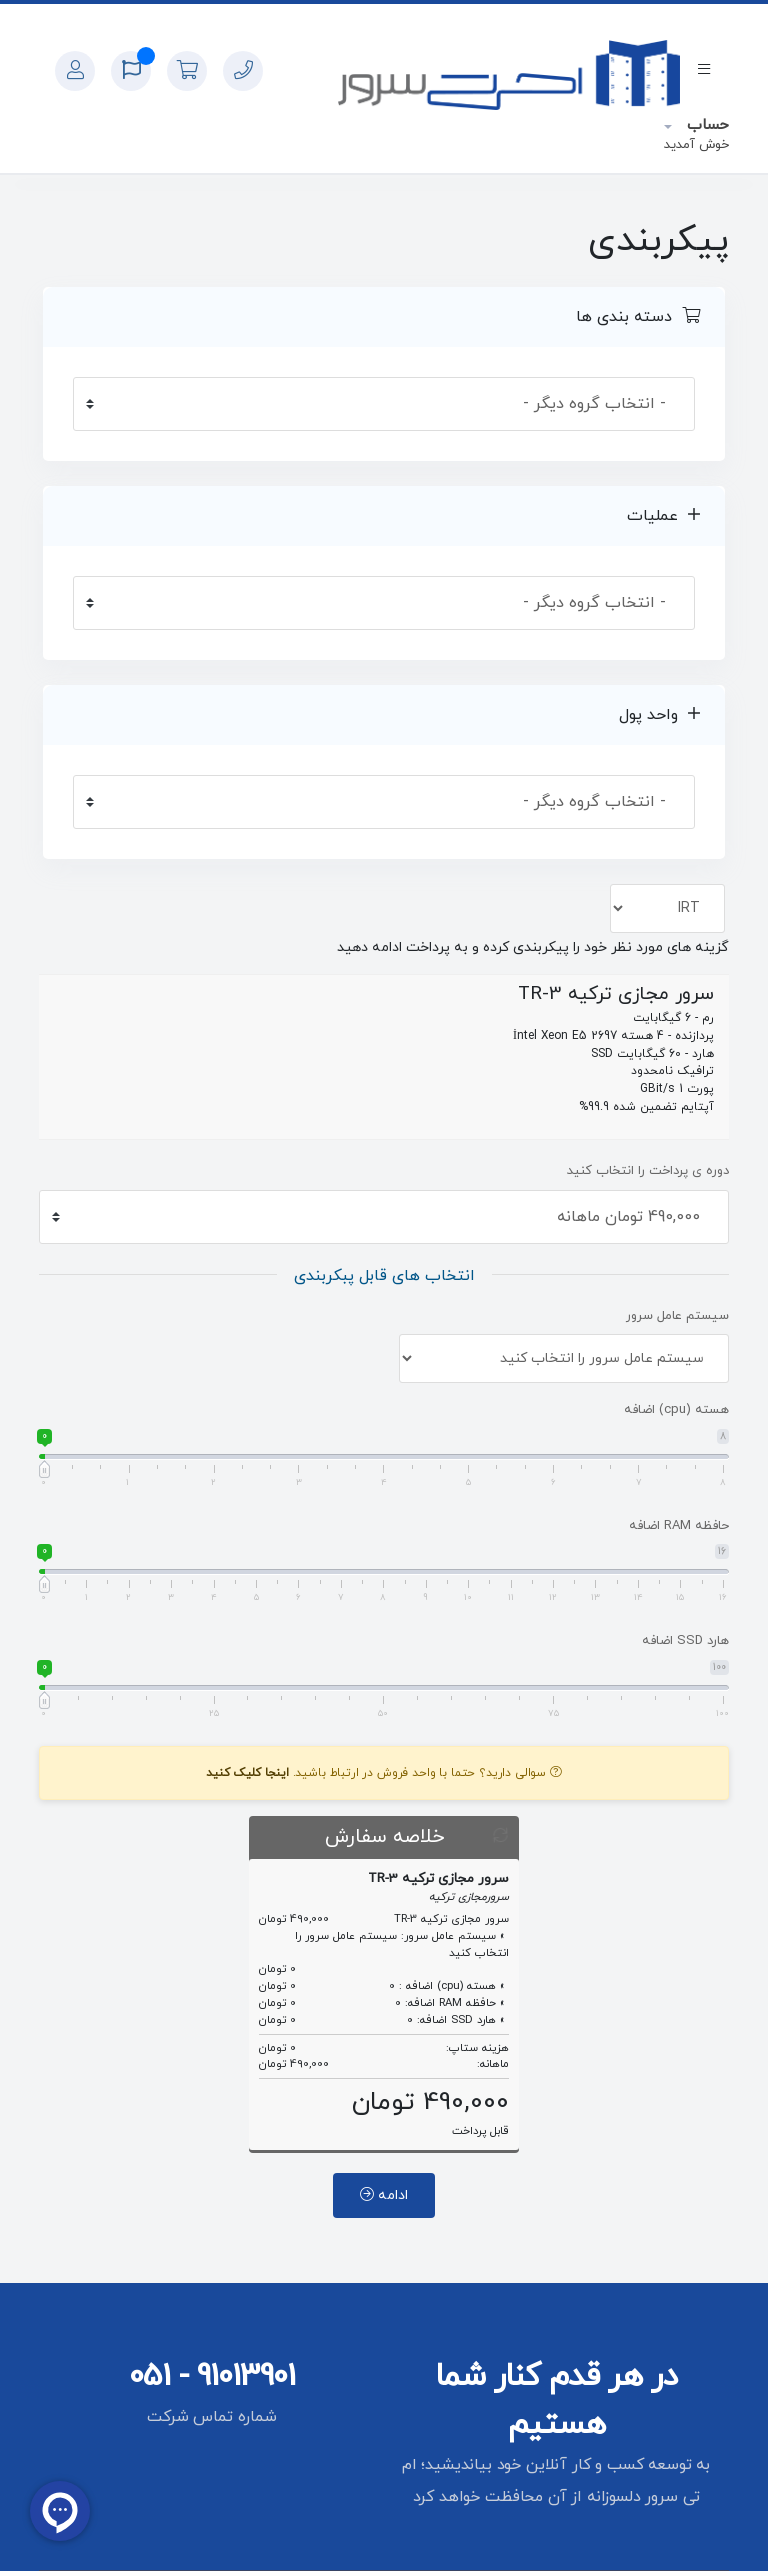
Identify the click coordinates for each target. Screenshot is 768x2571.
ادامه (384, 2195)
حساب (705, 125)
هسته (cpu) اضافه (676, 1410)
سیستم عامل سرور (677, 1316)
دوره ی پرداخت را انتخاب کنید (648, 1171)
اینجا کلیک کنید (247, 1773)
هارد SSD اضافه (685, 1641)
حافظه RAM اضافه (679, 1526)
